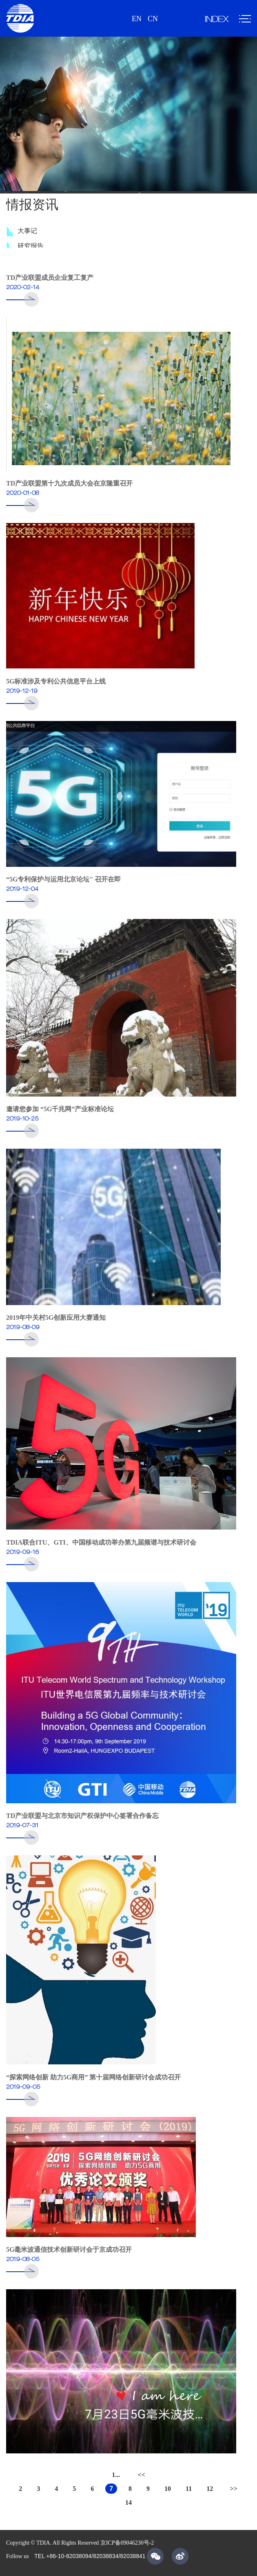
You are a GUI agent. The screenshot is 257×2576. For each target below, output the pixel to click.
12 (209, 2488)
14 (128, 2502)
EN (137, 19)
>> (233, 2488)
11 (189, 2488)
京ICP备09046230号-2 (127, 2543)
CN (153, 19)
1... (116, 2474)
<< (141, 2474)
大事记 (27, 234)
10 (167, 2488)
